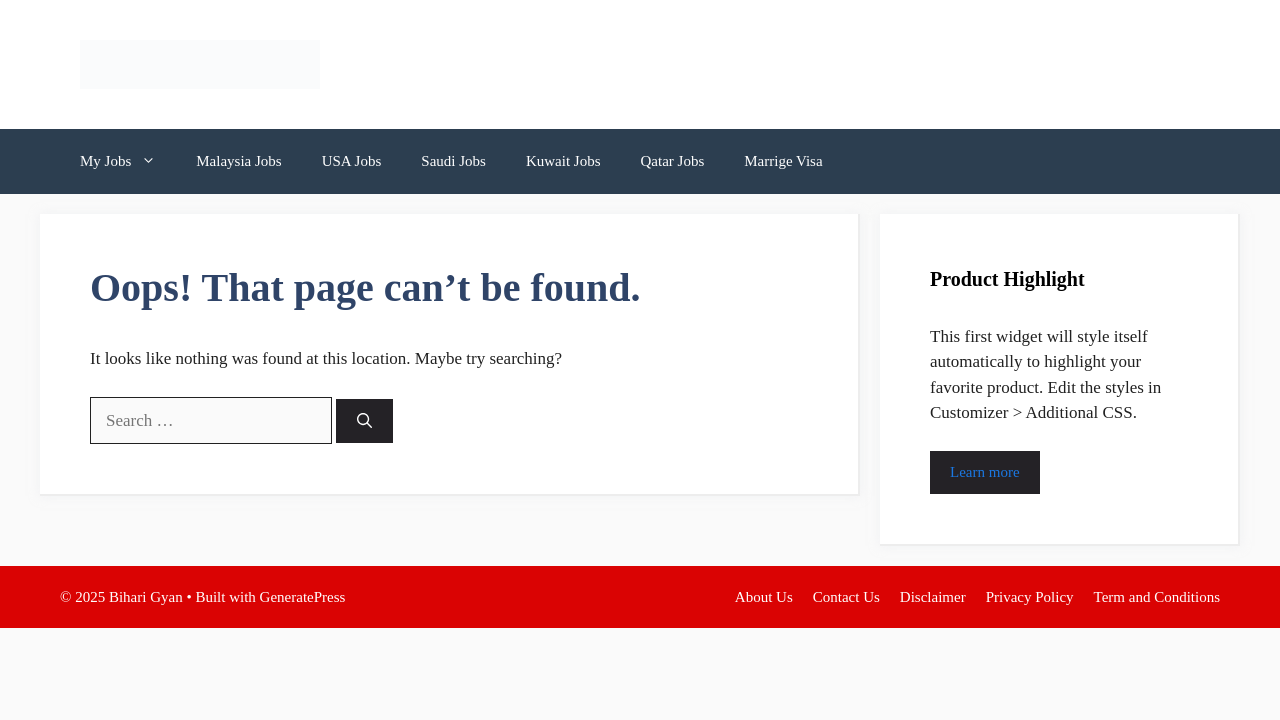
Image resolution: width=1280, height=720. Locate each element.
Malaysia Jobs (238, 161)
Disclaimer (933, 597)
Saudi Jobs (453, 161)
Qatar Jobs (672, 161)
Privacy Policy (1030, 597)
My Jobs (128, 161)
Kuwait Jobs (563, 161)
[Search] (364, 421)
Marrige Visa (783, 161)
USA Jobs (352, 161)
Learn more (985, 472)
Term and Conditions (1157, 597)
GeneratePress (303, 597)
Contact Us (846, 597)
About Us (764, 597)
